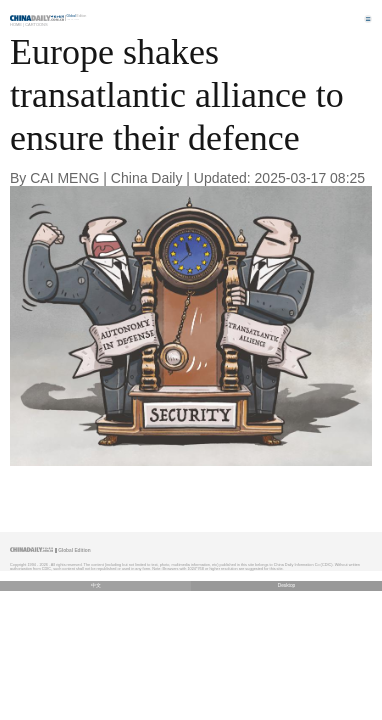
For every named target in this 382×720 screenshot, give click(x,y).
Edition (77, 16)
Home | (17, 24)
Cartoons (36, 24)
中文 (96, 585)
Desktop (287, 585)
